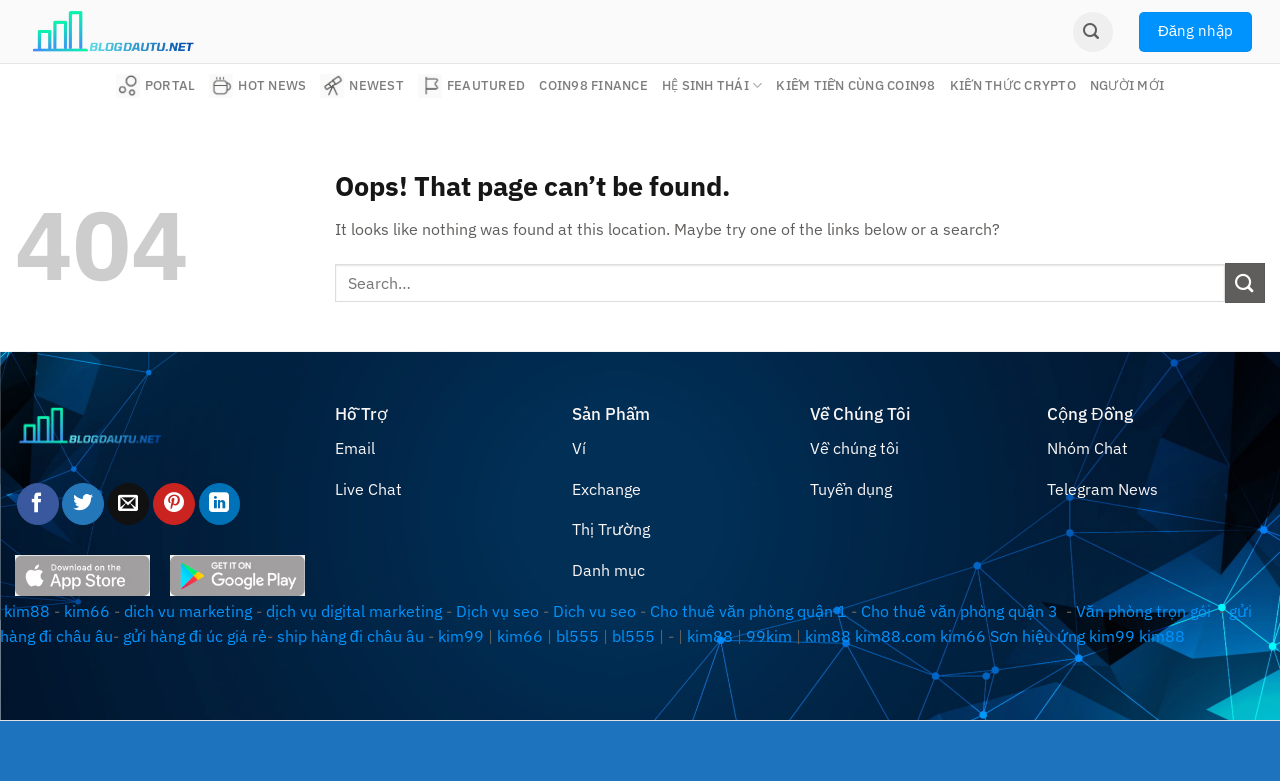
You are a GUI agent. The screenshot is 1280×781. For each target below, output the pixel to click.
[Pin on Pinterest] (174, 504)
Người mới (1127, 85)
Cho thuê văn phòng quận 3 (959, 611)
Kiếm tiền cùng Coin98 (855, 85)
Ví (579, 448)
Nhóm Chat (1087, 448)
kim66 (87, 611)
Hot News (257, 86)
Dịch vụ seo (497, 611)
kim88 (27, 611)
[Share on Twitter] (83, 504)
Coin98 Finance (593, 85)
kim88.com (895, 636)
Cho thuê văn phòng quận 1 (748, 611)
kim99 (461, 636)
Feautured (471, 86)
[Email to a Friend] (129, 504)
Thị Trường (611, 529)
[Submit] (1245, 282)
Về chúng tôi (854, 448)
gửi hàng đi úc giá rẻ (195, 636)
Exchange (606, 489)
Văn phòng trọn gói (1143, 611)
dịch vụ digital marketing (354, 611)
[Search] (1093, 32)
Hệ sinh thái (712, 85)
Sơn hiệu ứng (1037, 636)
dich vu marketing (188, 611)
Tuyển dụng (851, 489)
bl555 (577, 636)
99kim (769, 636)
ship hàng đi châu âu (350, 636)
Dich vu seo (594, 611)
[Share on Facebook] (38, 504)
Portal (156, 86)
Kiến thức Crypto (1013, 85)
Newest (362, 86)
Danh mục (608, 570)
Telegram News (1102, 489)
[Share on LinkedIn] (220, 504)
